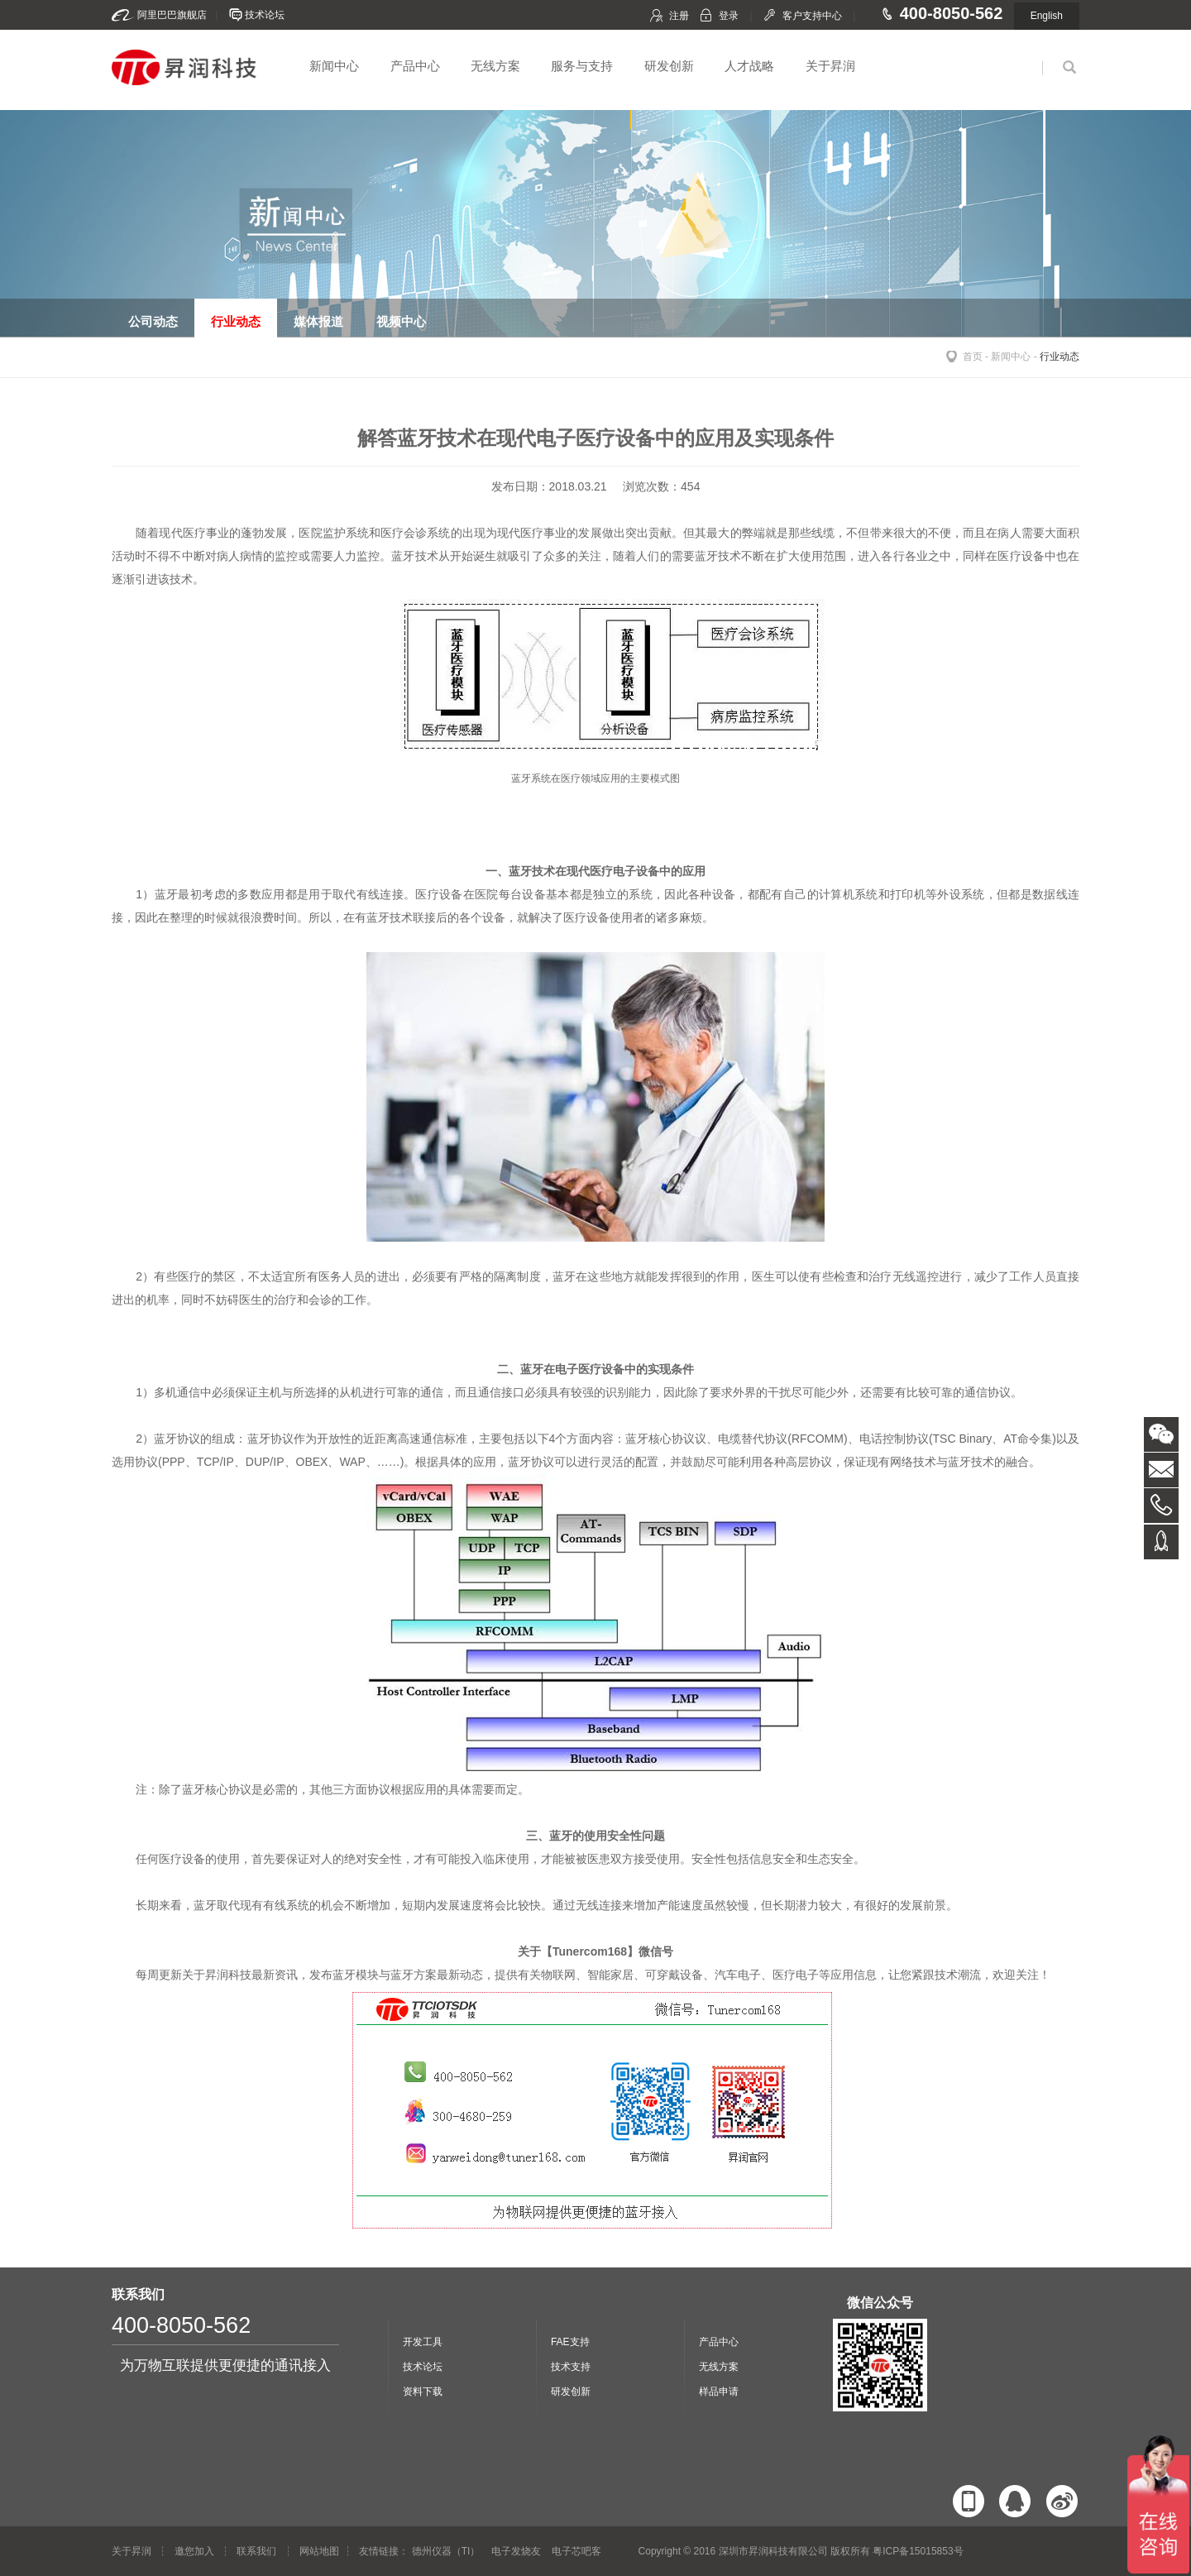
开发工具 (422, 2342)
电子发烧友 (516, 2551)
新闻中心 (334, 66)
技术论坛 (265, 15)
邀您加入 (194, 2551)
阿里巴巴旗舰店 (172, 15)
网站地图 (319, 2551)
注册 (679, 16)
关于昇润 (830, 66)
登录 (729, 16)
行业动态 (1059, 356)
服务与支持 (582, 66)
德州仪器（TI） (446, 2551)
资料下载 (422, 2391)
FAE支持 (570, 2342)
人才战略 (749, 66)
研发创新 (669, 66)
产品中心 (415, 66)
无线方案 (495, 66)
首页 (973, 356)
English (1047, 16)
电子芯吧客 (576, 2551)
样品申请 (719, 2391)
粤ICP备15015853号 (918, 2551)
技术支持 (571, 2367)
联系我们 (256, 2551)
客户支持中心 (812, 16)
